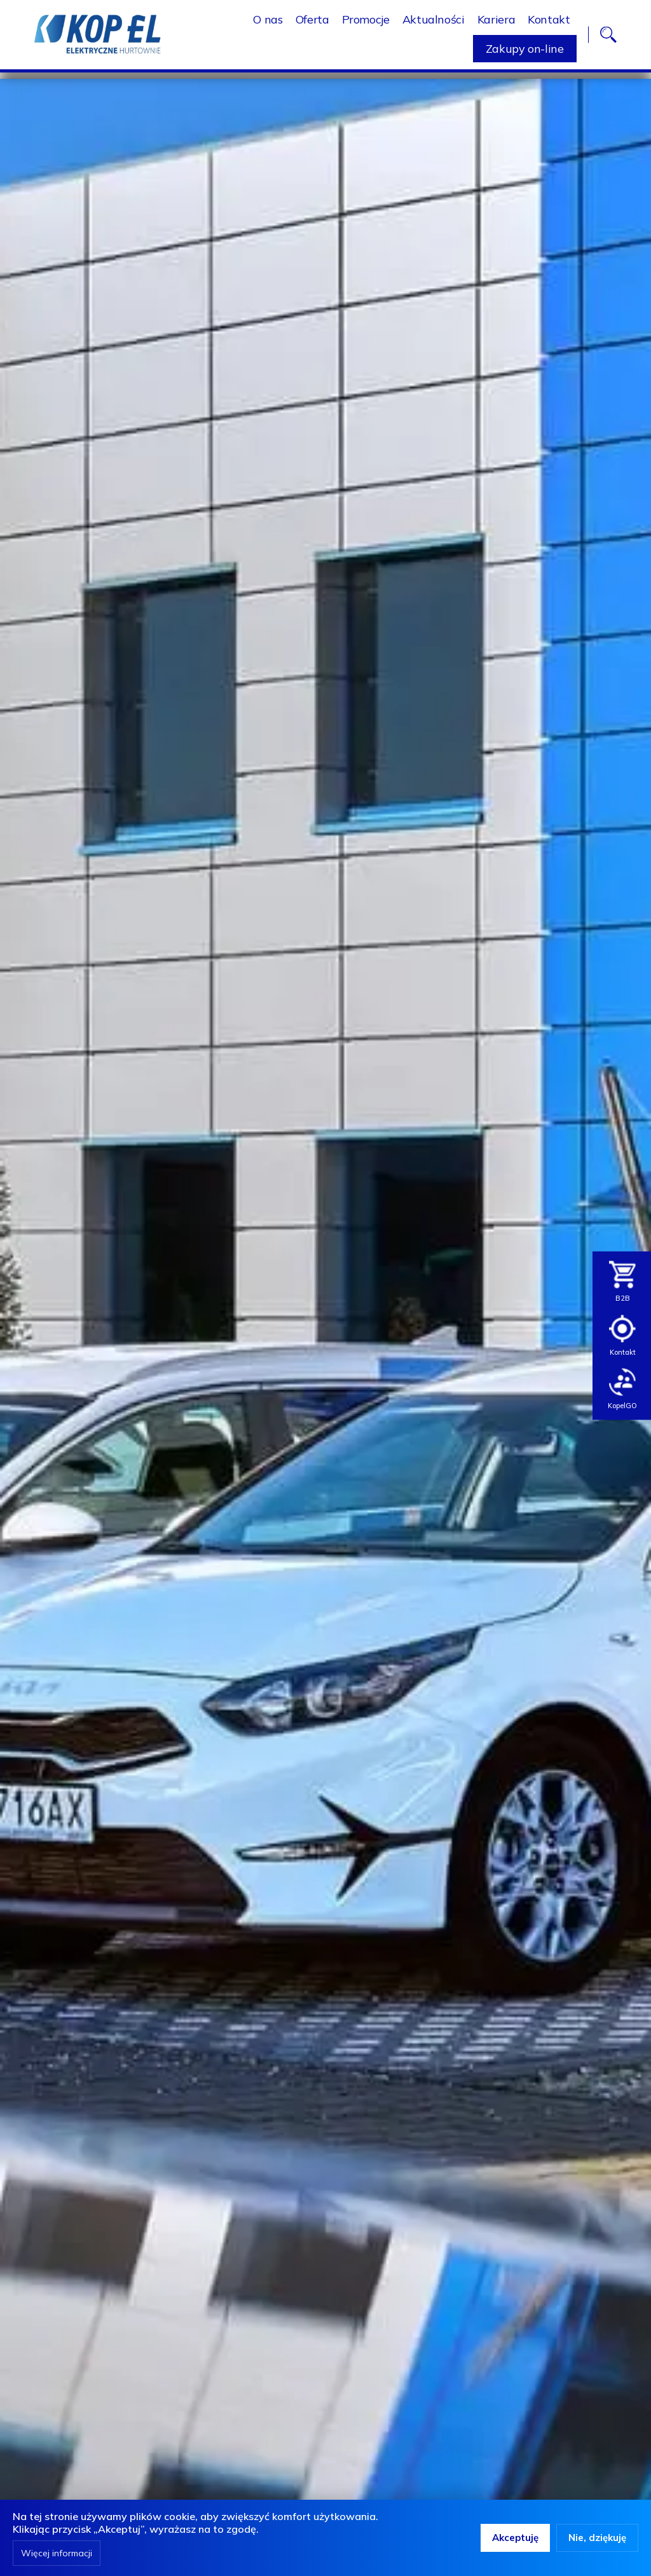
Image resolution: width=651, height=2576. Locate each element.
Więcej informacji (56, 2553)
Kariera (496, 22)
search (608, 37)
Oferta (312, 22)
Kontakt (549, 22)
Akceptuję (515, 2537)
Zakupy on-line (525, 52)
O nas (267, 22)
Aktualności (433, 22)
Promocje (366, 22)
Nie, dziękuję (597, 2537)
